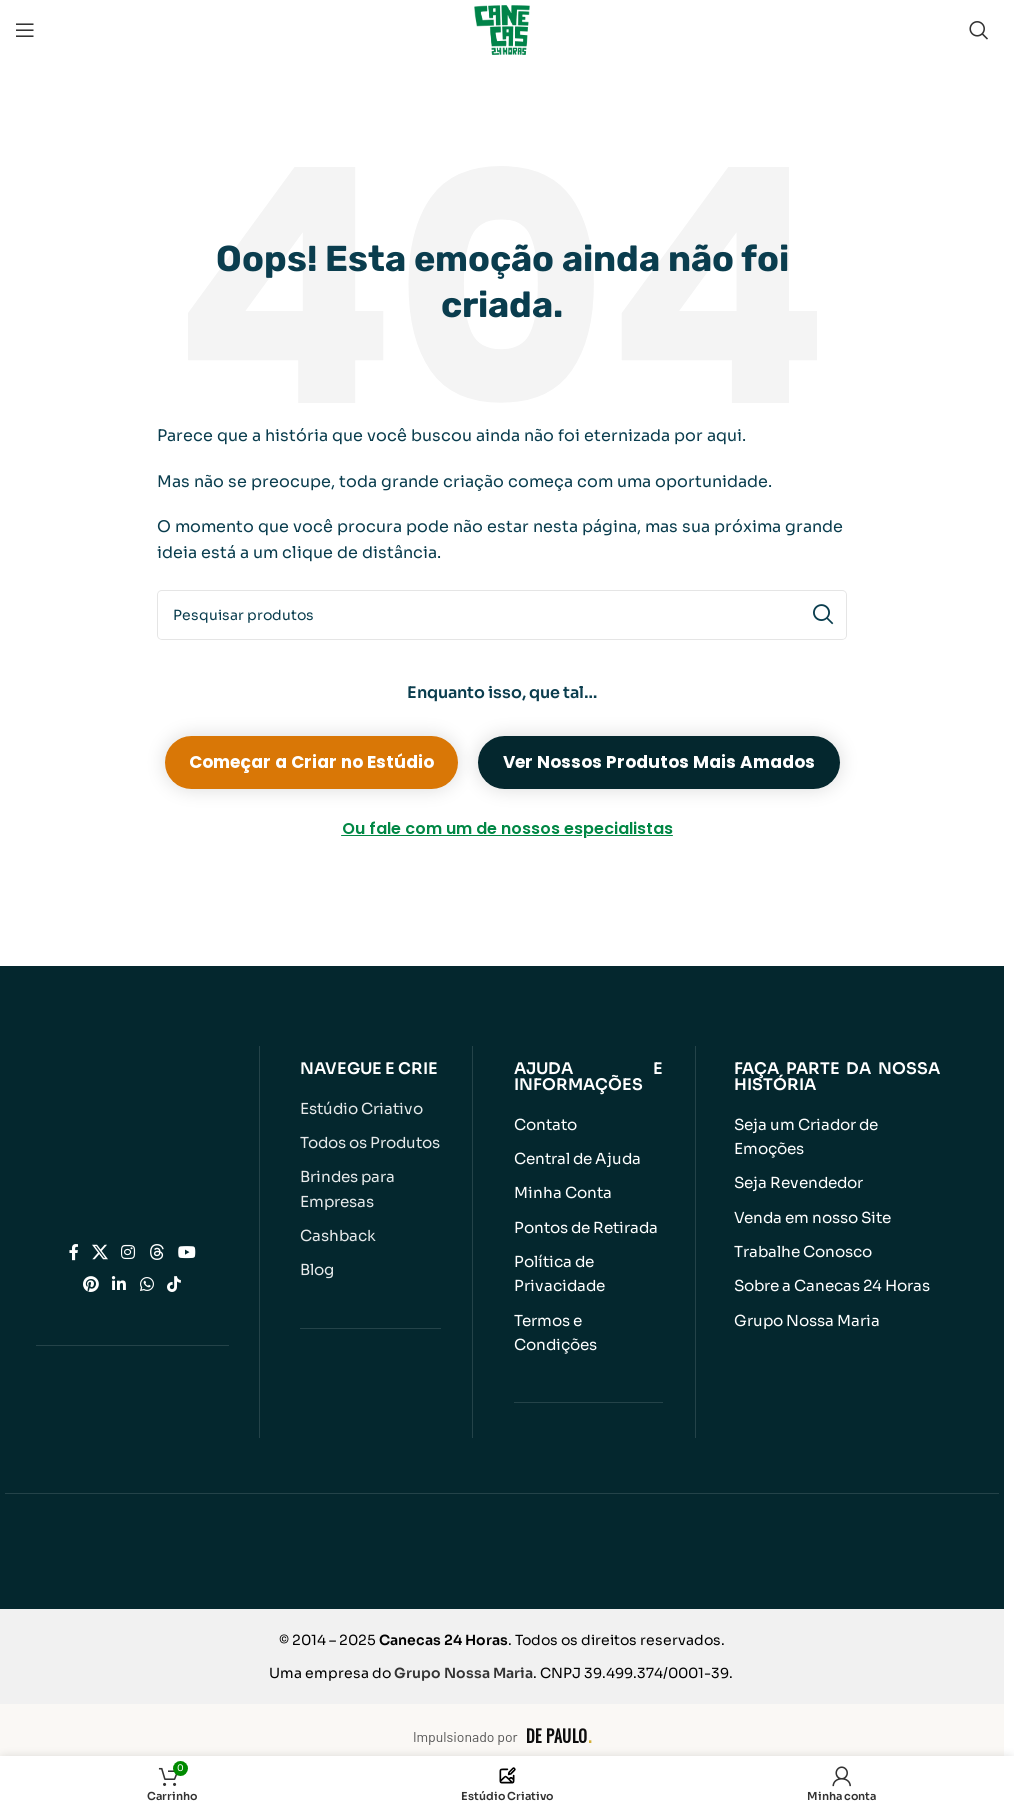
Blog (317, 1268)
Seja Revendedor (798, 1182)
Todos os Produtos (369, 1142)
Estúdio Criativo (360, 1108)
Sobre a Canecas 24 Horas (832, 1284)
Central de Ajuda (576, 1158)
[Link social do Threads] (156, 1251)
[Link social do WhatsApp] (146, 1283)
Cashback (338, 1234)
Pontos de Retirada (586, 1226)
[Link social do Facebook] (74, 1251)
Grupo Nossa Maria (806, 1318)
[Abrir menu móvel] (25, 30)
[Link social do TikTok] (173, 1283)
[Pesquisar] (979, 30)
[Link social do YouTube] (186, 1251)
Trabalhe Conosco (803, 1250)
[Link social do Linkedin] (119, 1283)
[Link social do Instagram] (128, 1251)
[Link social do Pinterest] (91, 1283)
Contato (545, 1124)
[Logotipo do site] (502, 28)
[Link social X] (100, 1251)
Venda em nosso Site (812, 1216)
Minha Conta (563, 1192)
